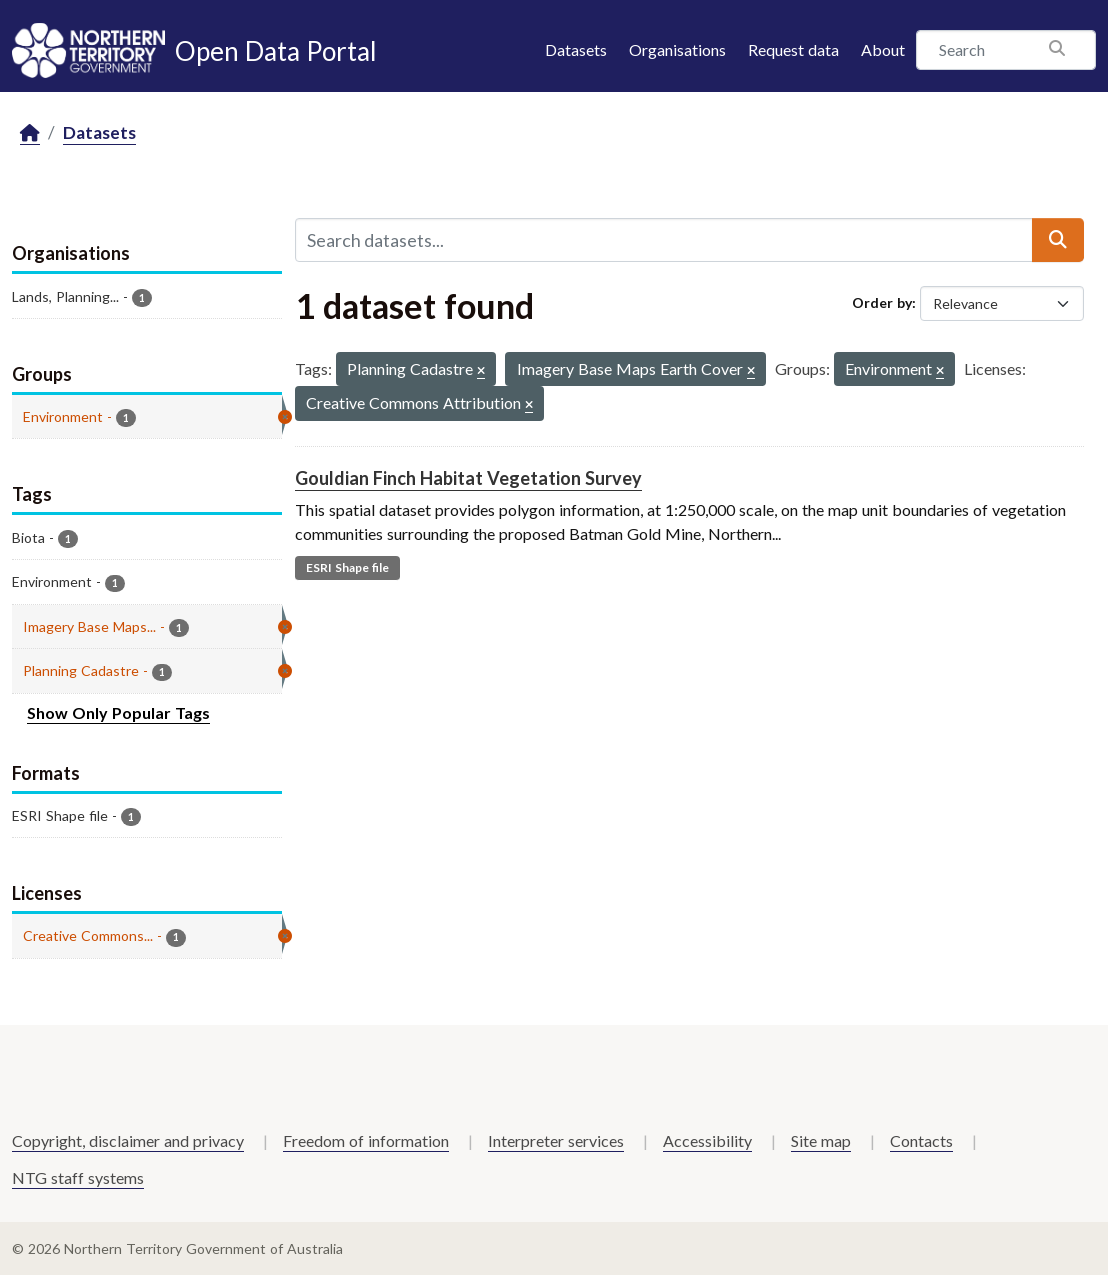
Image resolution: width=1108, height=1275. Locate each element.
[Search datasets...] (664, 240)
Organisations (677, 49)
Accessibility (707, 1140)
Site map (821, 1140)
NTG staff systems (78, 1177)
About (883, 49)
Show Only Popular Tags (118, 712)
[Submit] (1058, 240)
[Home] (30, 133)
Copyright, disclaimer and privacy (128, 1140)
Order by (882, 302)
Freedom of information (366, 1140)
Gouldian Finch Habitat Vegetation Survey (468, 478)
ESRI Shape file (347, 567)
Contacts (921, 1140)
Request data (793, 49)
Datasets (576, 49)
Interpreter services (556, 1140)
